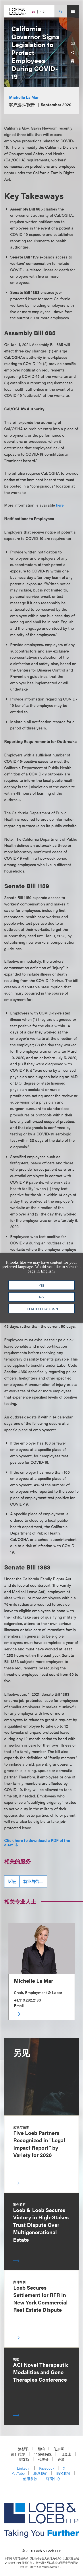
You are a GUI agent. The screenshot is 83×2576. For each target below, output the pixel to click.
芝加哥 (59, 2448)
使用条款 (30, 2478)
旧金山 (66, 2454)
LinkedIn (23, 2468)
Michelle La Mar (24, 97)
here (60, 505)
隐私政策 (63, 2473)
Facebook (46, 2468)
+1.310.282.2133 (27, 2000)
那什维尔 (18, 2454)
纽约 (41, 2448)
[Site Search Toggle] (60, 11)
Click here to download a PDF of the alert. (37, 1842)
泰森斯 (24, 2459)
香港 (61, 2459)
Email (19, 2005)
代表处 (43, 2459)
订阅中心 (53, 2478)
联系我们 (40, 2473)
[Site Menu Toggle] (73, 11)
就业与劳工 (33, 1881)
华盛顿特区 (43, 2454)
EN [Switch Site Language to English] (33, 11)
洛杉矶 (23, 2448)
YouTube (18, 2473)
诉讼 (12, 1881)
